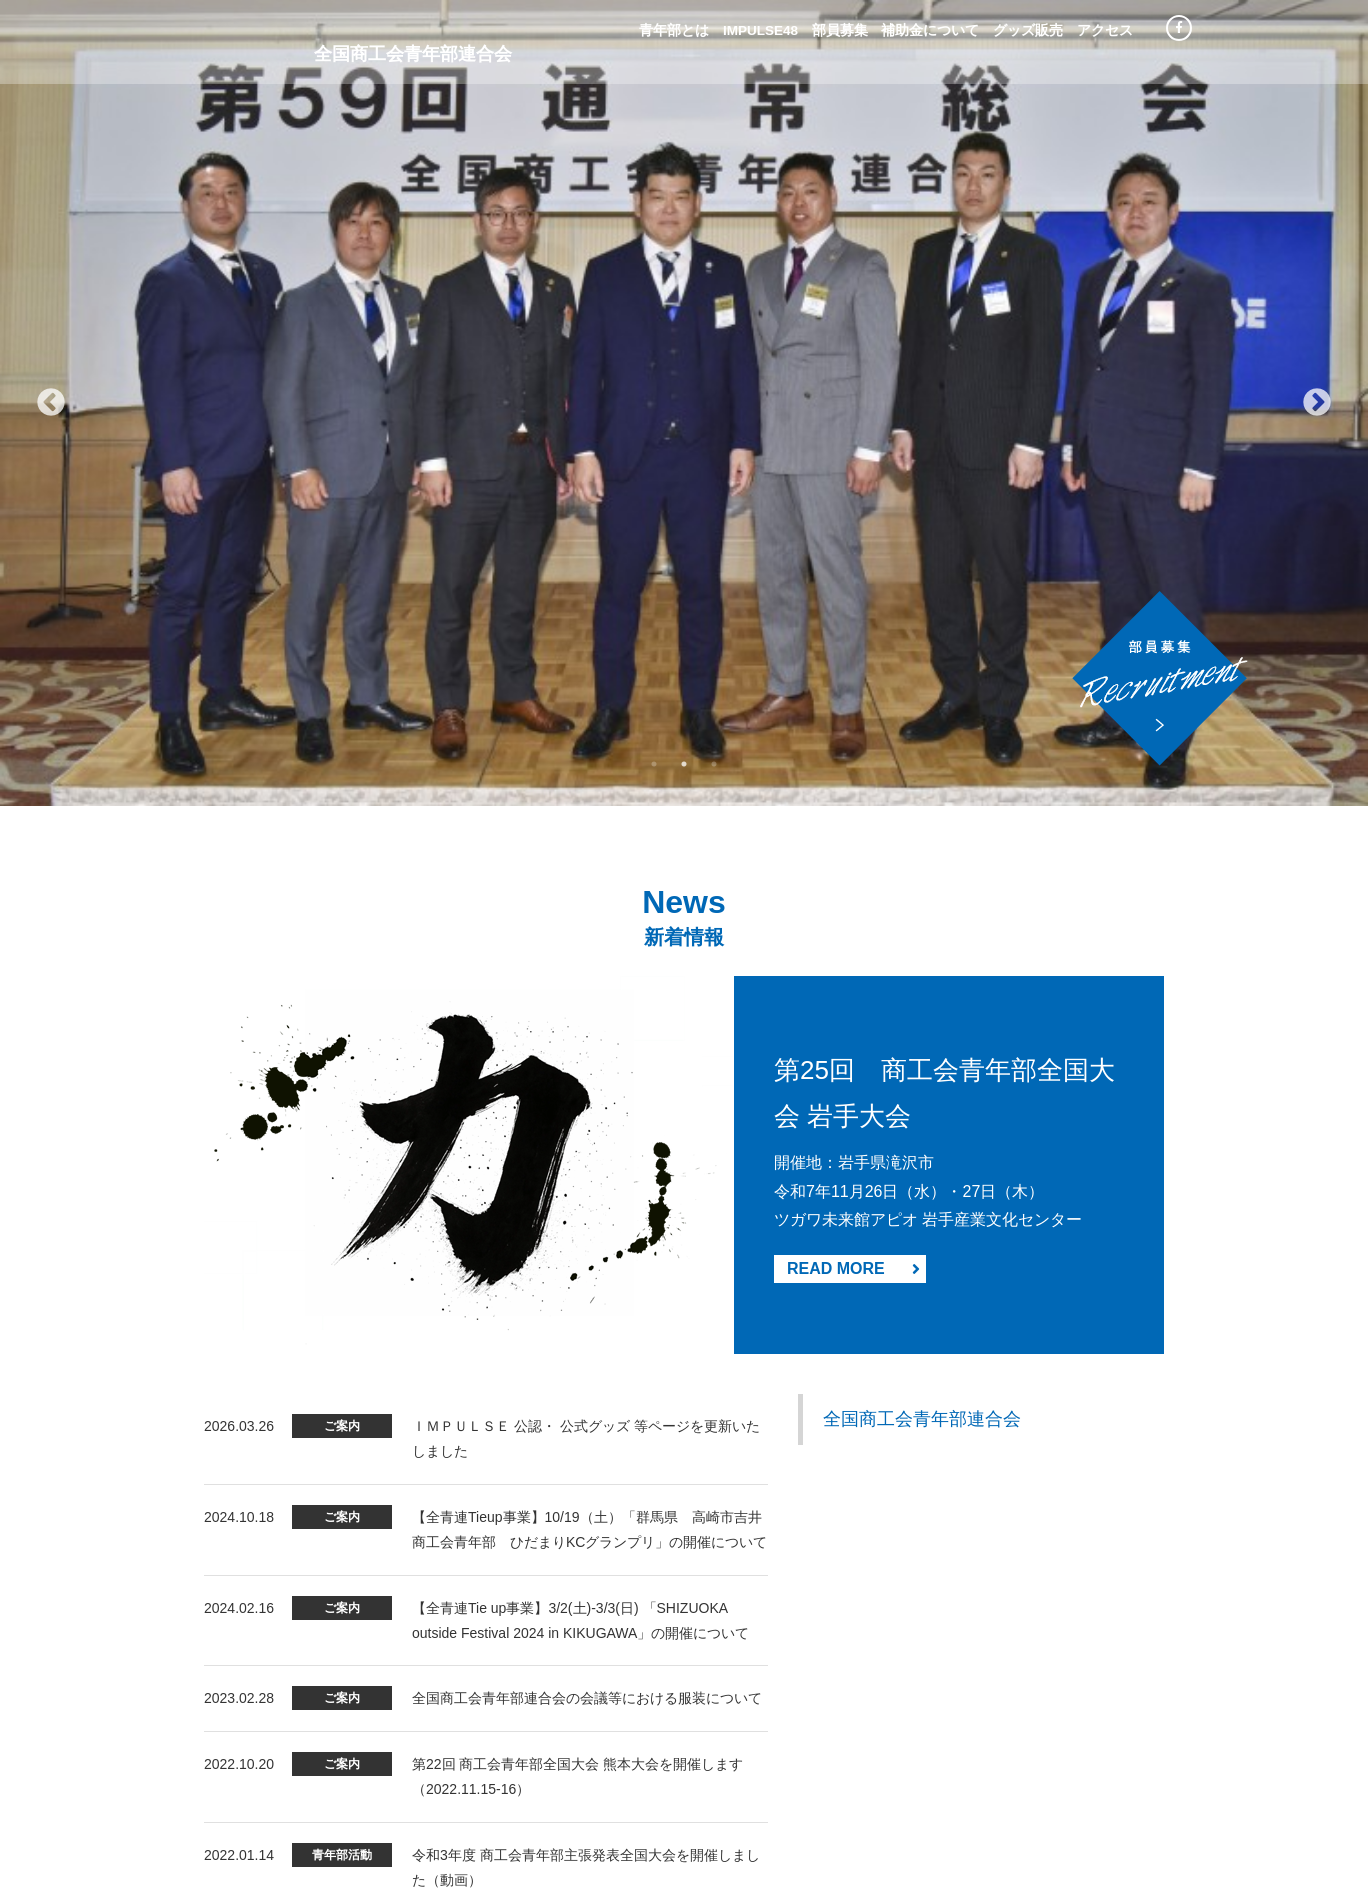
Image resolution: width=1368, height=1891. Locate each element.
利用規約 (594, 1808)
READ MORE (853, 462)
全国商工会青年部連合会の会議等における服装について (587, 893)
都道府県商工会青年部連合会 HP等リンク (969, 1808)
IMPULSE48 (760, 30)
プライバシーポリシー (783, 1783)
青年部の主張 (672, 1783)
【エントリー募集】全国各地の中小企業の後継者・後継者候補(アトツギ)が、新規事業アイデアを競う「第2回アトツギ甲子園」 (588, 1166)
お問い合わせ (900, 1783)
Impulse (236, 39)
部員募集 (840, 30)
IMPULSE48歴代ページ (786, 1808)
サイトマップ (672, 1808)
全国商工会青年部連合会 (922, 614)
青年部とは (674, 30)
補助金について (930, 30)
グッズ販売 (1028, 30)
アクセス (1105, 30)
